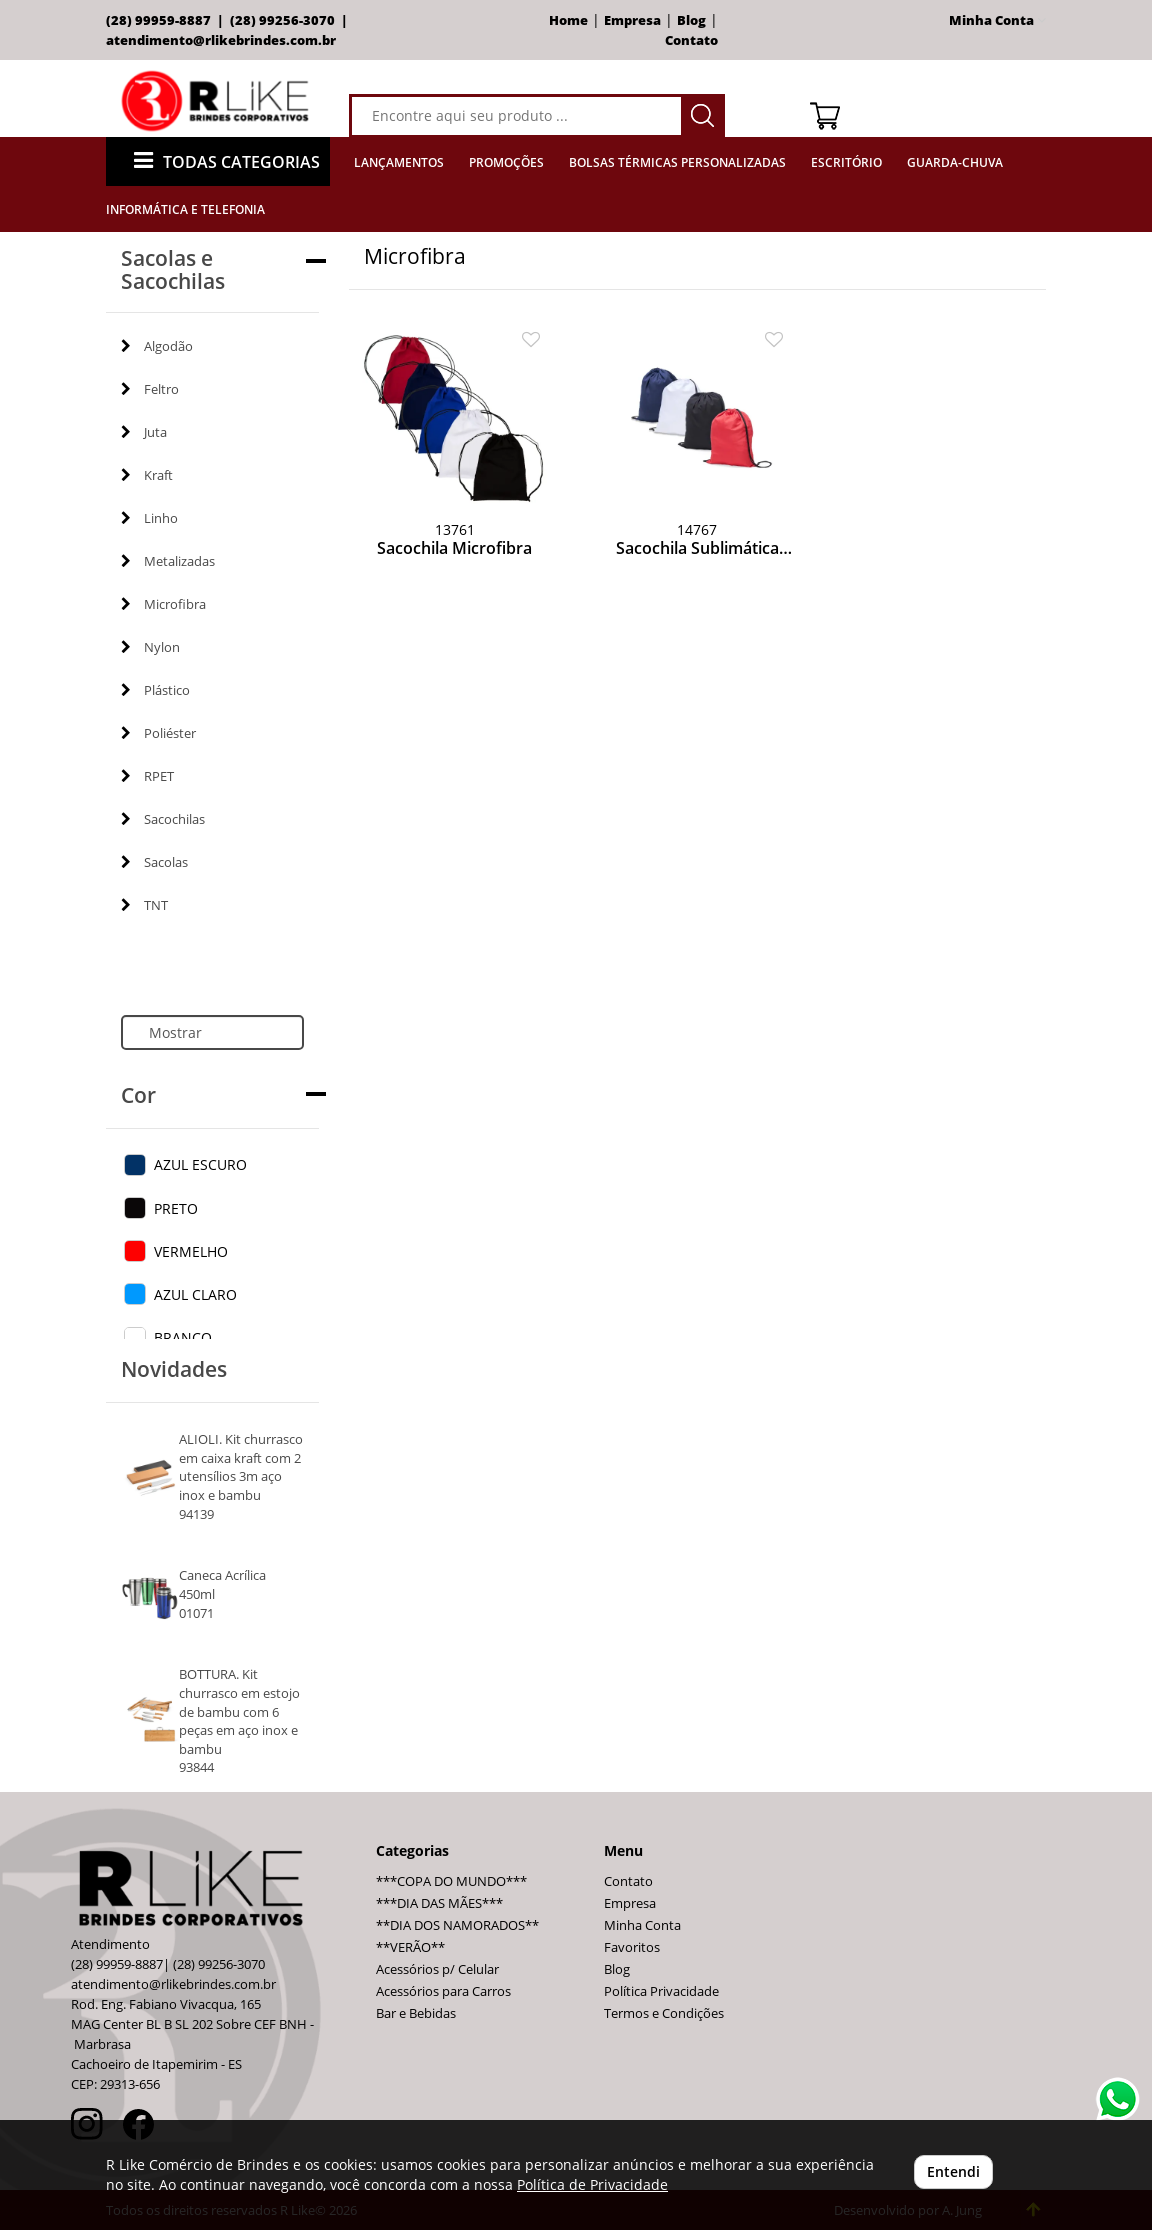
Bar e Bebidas (416, 2013)
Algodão (157, 346)
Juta (144, 432)
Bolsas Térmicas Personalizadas (677, 162)
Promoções (506, 162)
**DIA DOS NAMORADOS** (457, 1925)
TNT (144, 905)
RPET (147, 776)
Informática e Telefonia (185, 209)
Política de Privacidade (592, 2184)
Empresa (632, 20)
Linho (149, 518)
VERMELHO (191, 1251)
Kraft (147, 475)
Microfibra (163, 604)
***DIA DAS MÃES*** (439, 1903)
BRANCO (183, 1337)
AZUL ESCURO (200, 1164)
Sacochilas (163, 819)
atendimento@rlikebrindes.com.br (221, 40)
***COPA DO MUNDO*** (451, 1881)
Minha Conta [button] (997, 20)
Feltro (150, 389)
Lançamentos (399, 162)
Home (568, 20)
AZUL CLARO (195, 1294)
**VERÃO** (410, 1947)
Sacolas (154, 862)
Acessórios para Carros (443, 1991)
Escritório (846, 162)
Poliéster (158, 733)
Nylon (150, 647)
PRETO (176, 1208)
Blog (691, 20)
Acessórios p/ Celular (437, 1969)
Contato (691, 40)
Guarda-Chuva (955, 162)
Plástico (155, 690)
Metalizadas (168, 561)
